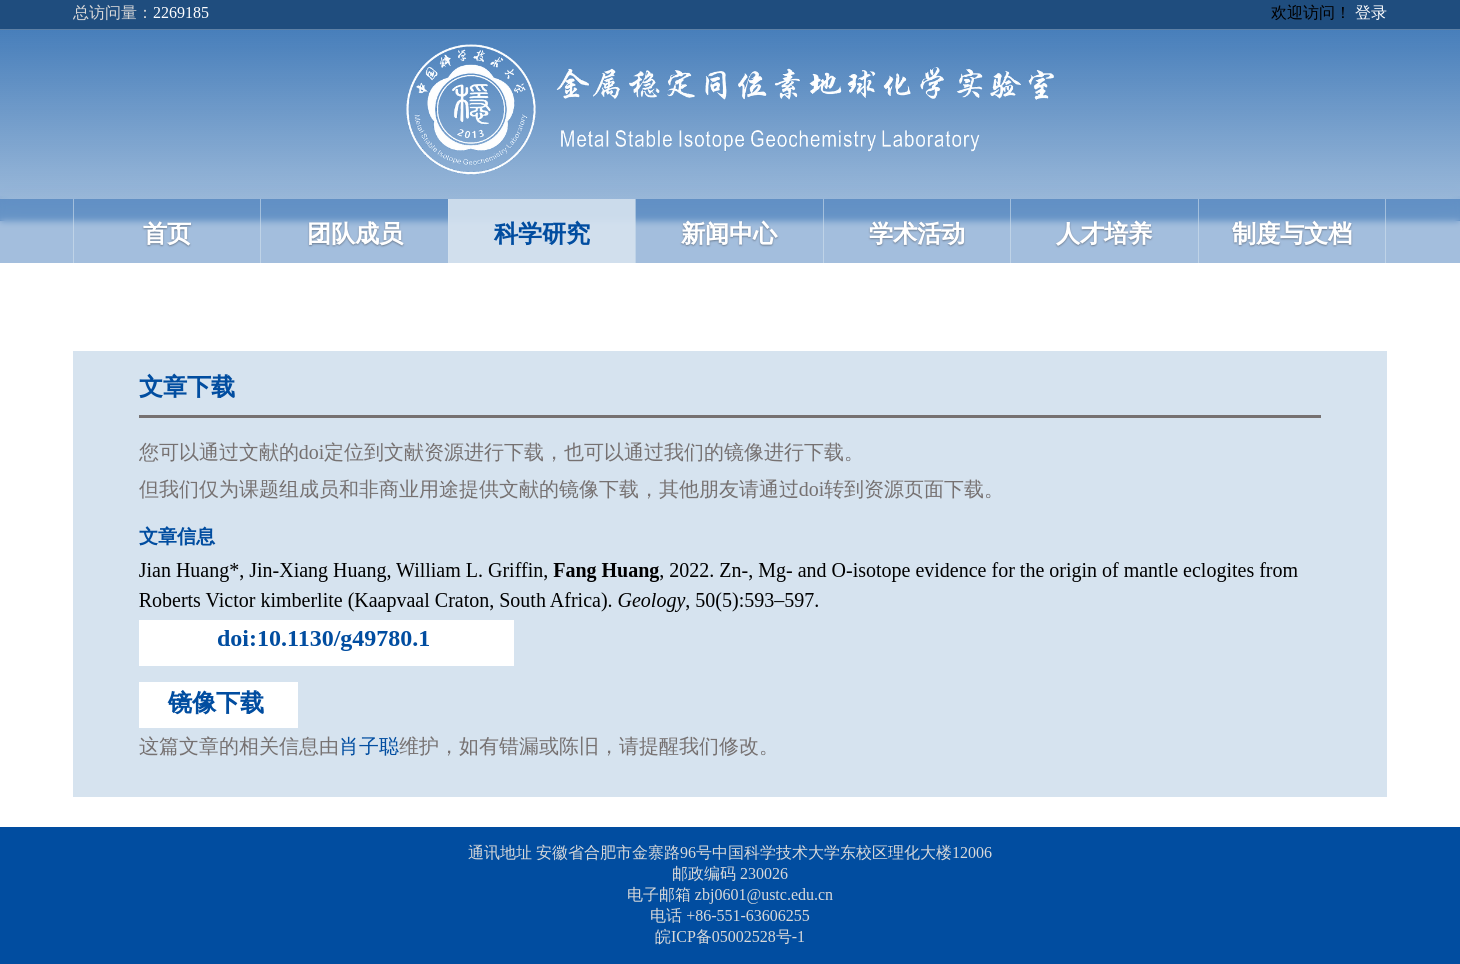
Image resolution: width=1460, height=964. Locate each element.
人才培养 (1104, 234)
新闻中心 (729, 234)
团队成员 (355, 234)
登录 (1371, 12)
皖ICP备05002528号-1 (730, 936)
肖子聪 (369, 746)
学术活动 (917, 234)
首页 (167, 234)
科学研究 (542, 234)
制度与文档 (1292, 234)
